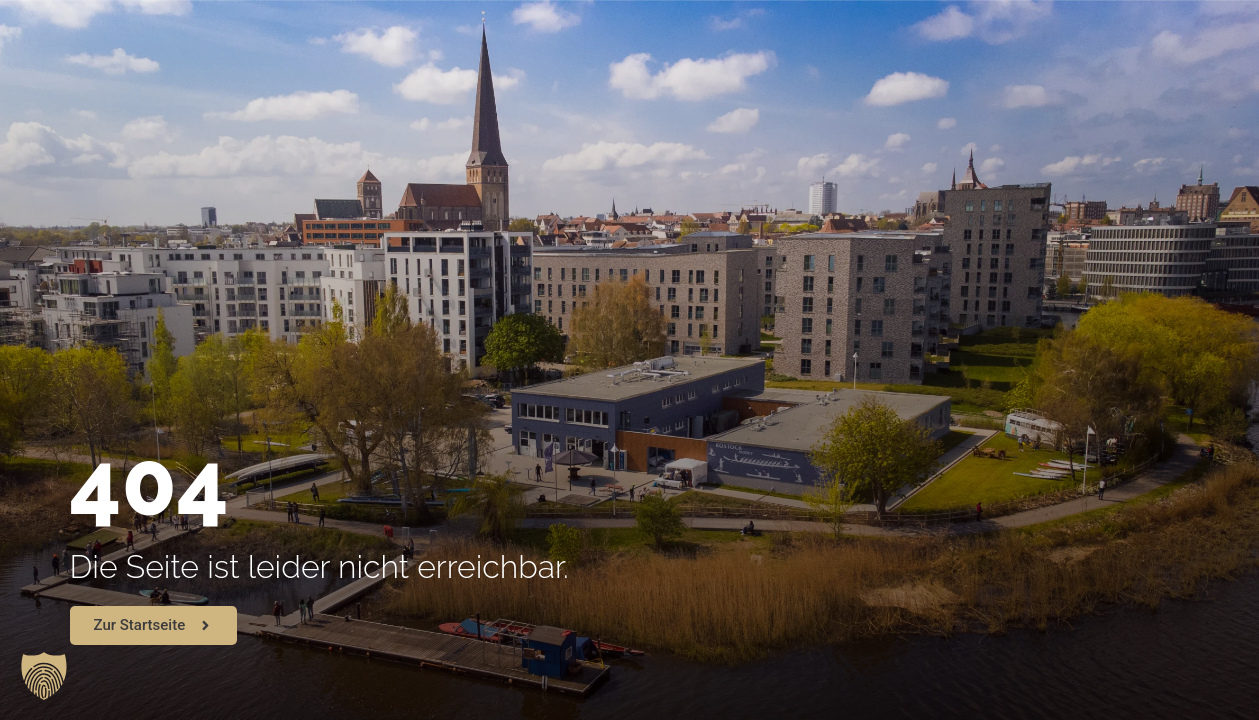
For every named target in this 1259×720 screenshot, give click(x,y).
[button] (44, 676)
